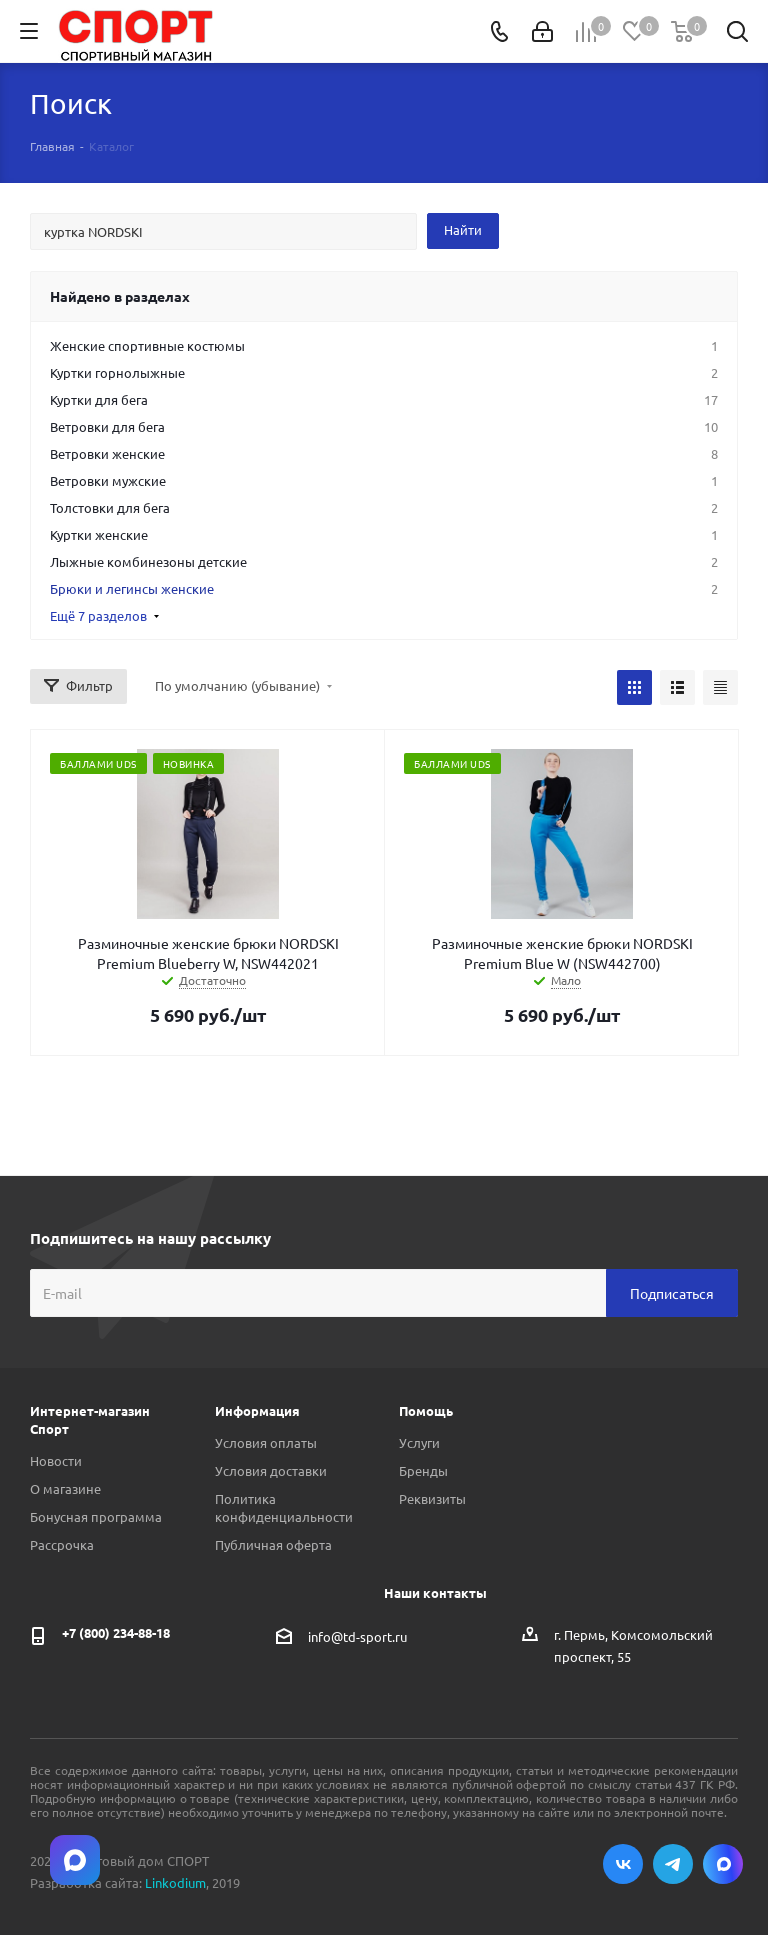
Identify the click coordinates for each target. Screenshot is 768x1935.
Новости (56, 1460)
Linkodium (175, 1882)
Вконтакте (623, 1864)
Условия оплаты (266, 1442)
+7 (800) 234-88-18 (116, 1632)
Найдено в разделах (120, 296)
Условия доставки (271, 1470)
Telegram (673, 1864)
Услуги (419, 1442)
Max (723, 1864)
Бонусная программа (96, 1516)
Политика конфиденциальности (284, 1507)
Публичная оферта (273, 1544)
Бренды (423, 1470)
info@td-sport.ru (357, 1636)
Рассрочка (62, 1544)
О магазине (65, 1488)
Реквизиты (432, 1498)
